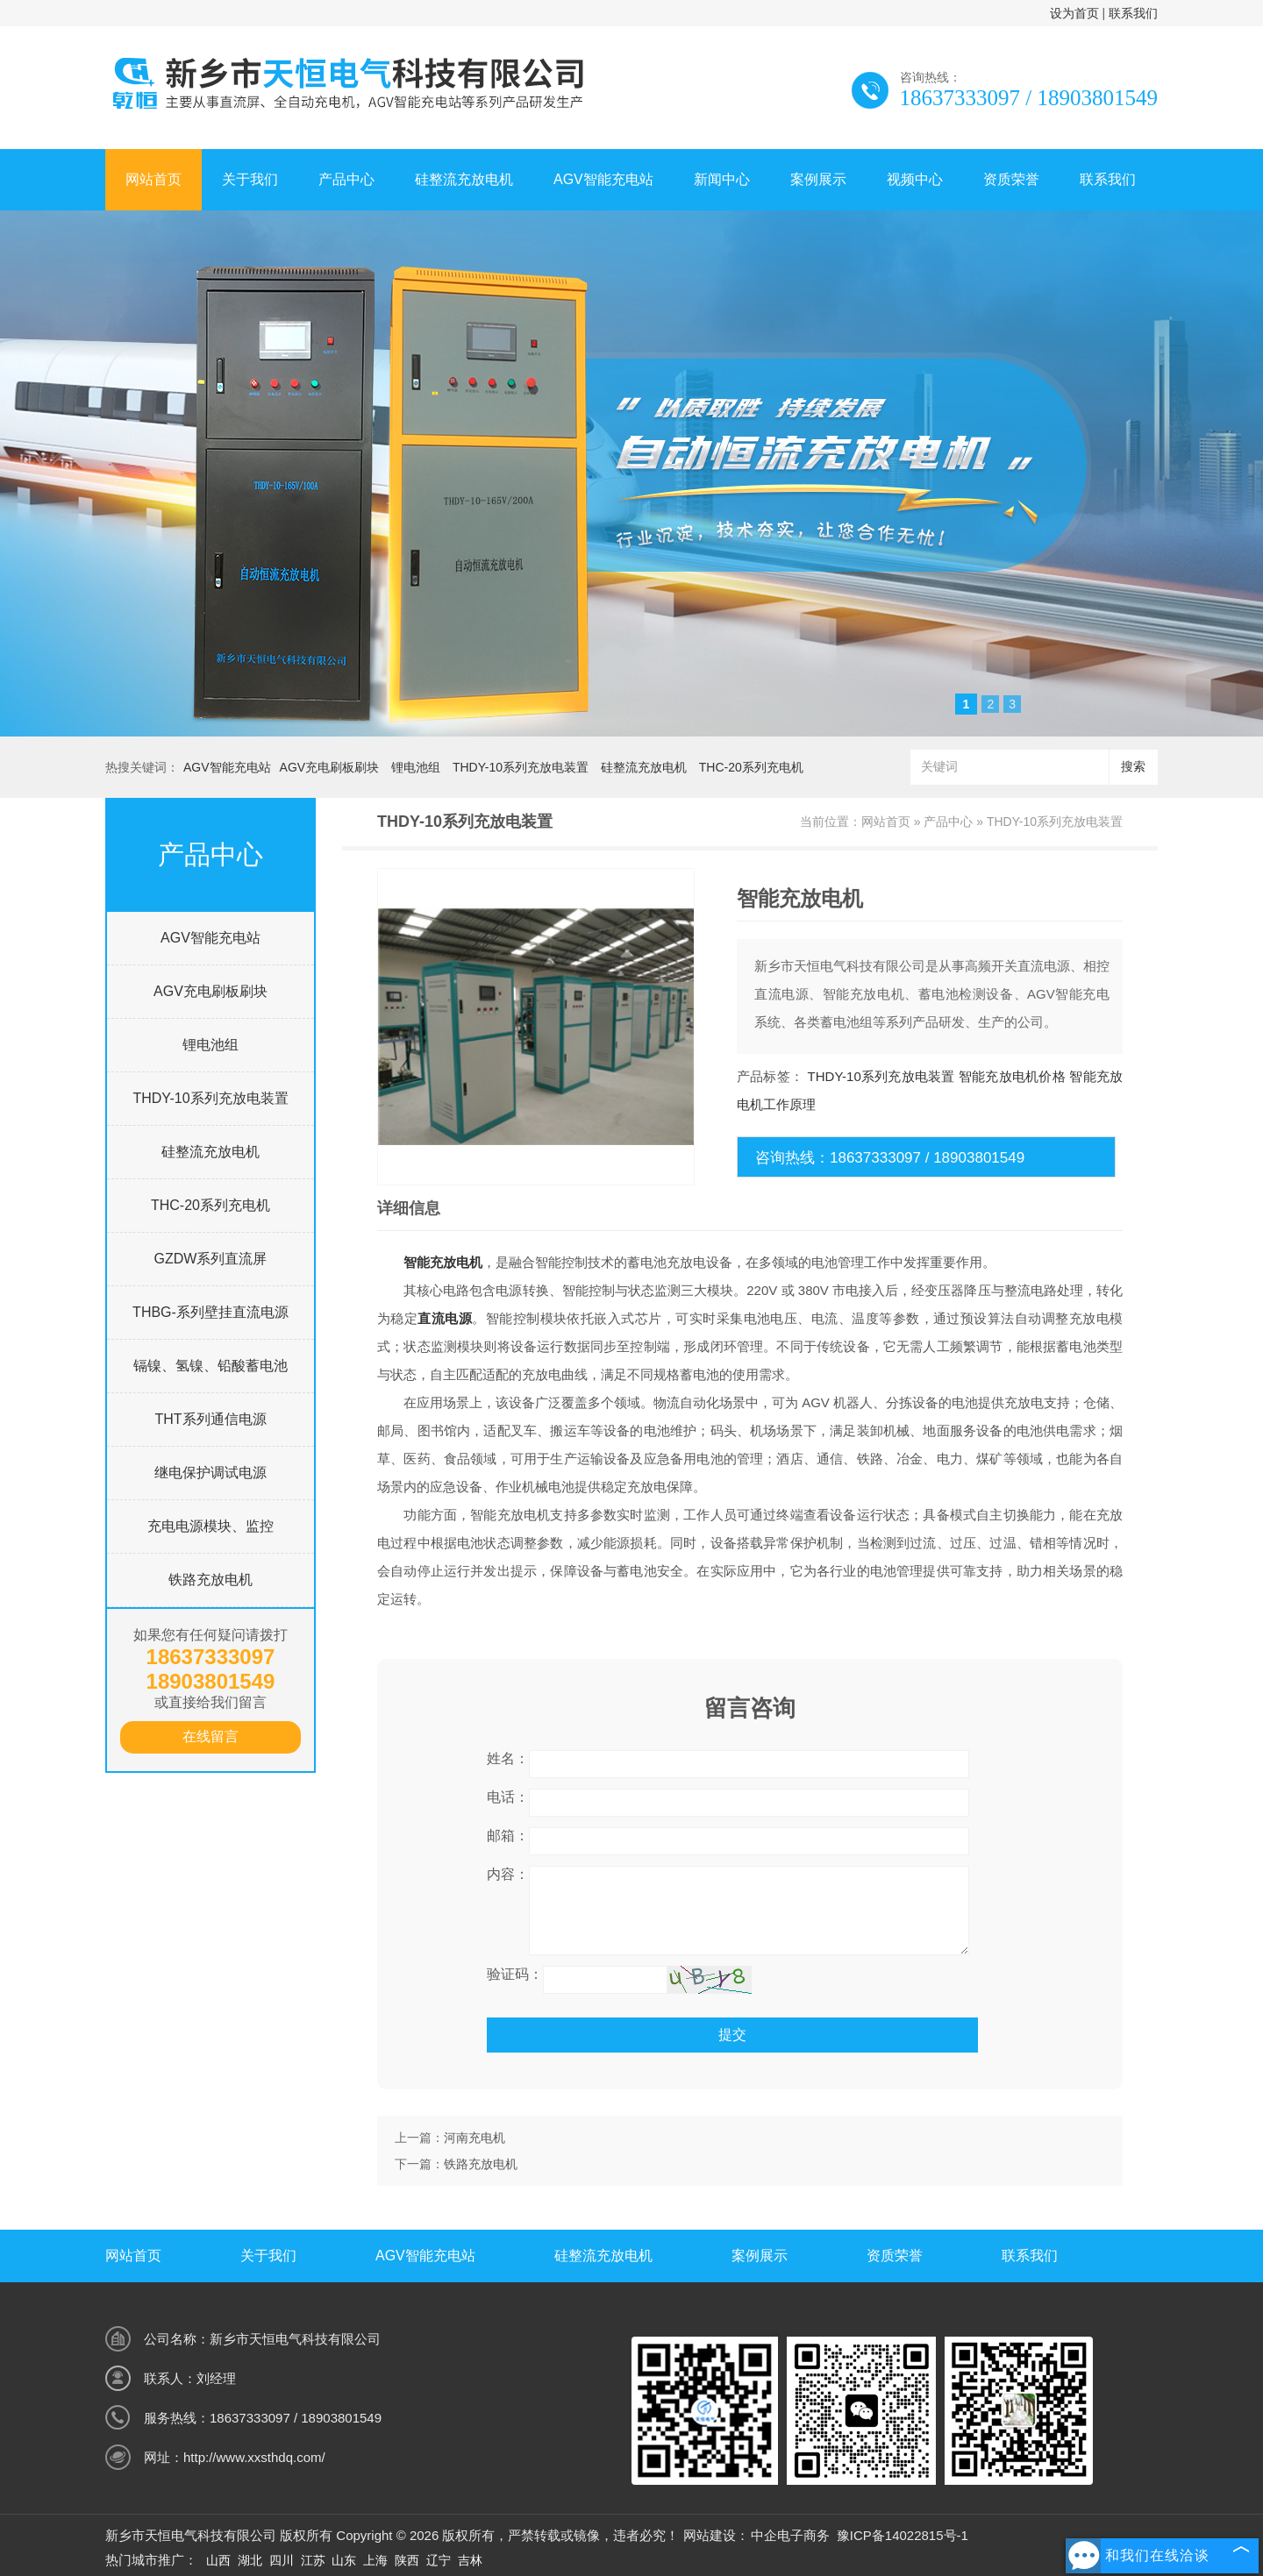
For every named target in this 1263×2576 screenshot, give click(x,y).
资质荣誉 (1011, 179)
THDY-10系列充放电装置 (521, 767)
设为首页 (1074, 13)
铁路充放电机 (210, 1579)
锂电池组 (415, 767)
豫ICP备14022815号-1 (902, 2535)
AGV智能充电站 (603, 179)
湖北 (250, 2560)
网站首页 (153, 179)
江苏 (313, 2560)
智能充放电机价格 (1012, 1076)
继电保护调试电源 (210, 1472)
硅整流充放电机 (464, 179)
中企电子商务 (790, 2535)
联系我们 (1133, 13)
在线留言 (210, 1736)
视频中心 (915, 179)
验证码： (515, 1974)
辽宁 (438, 2560)
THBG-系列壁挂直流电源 (210, 1312)
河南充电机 (474, 2138)
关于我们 (250, 179)
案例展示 (818, 179)
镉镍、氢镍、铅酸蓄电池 (210, 1365)
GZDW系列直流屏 (211, 1258)
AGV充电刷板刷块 (330, 767)
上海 (375, 2560)
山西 (218, 2560)
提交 (732, 2034)
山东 (344, 2560)
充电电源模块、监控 (210, 1526)
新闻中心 (722, 179)
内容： (508, 1874)
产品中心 (346, 179)
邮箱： (508, 1835)
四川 (281, 2560)
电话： (508, 1797)
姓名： (508, 1758)
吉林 (470, 2560)
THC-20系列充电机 (751, 767)
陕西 (407, 2560)
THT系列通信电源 (210, 1419)
